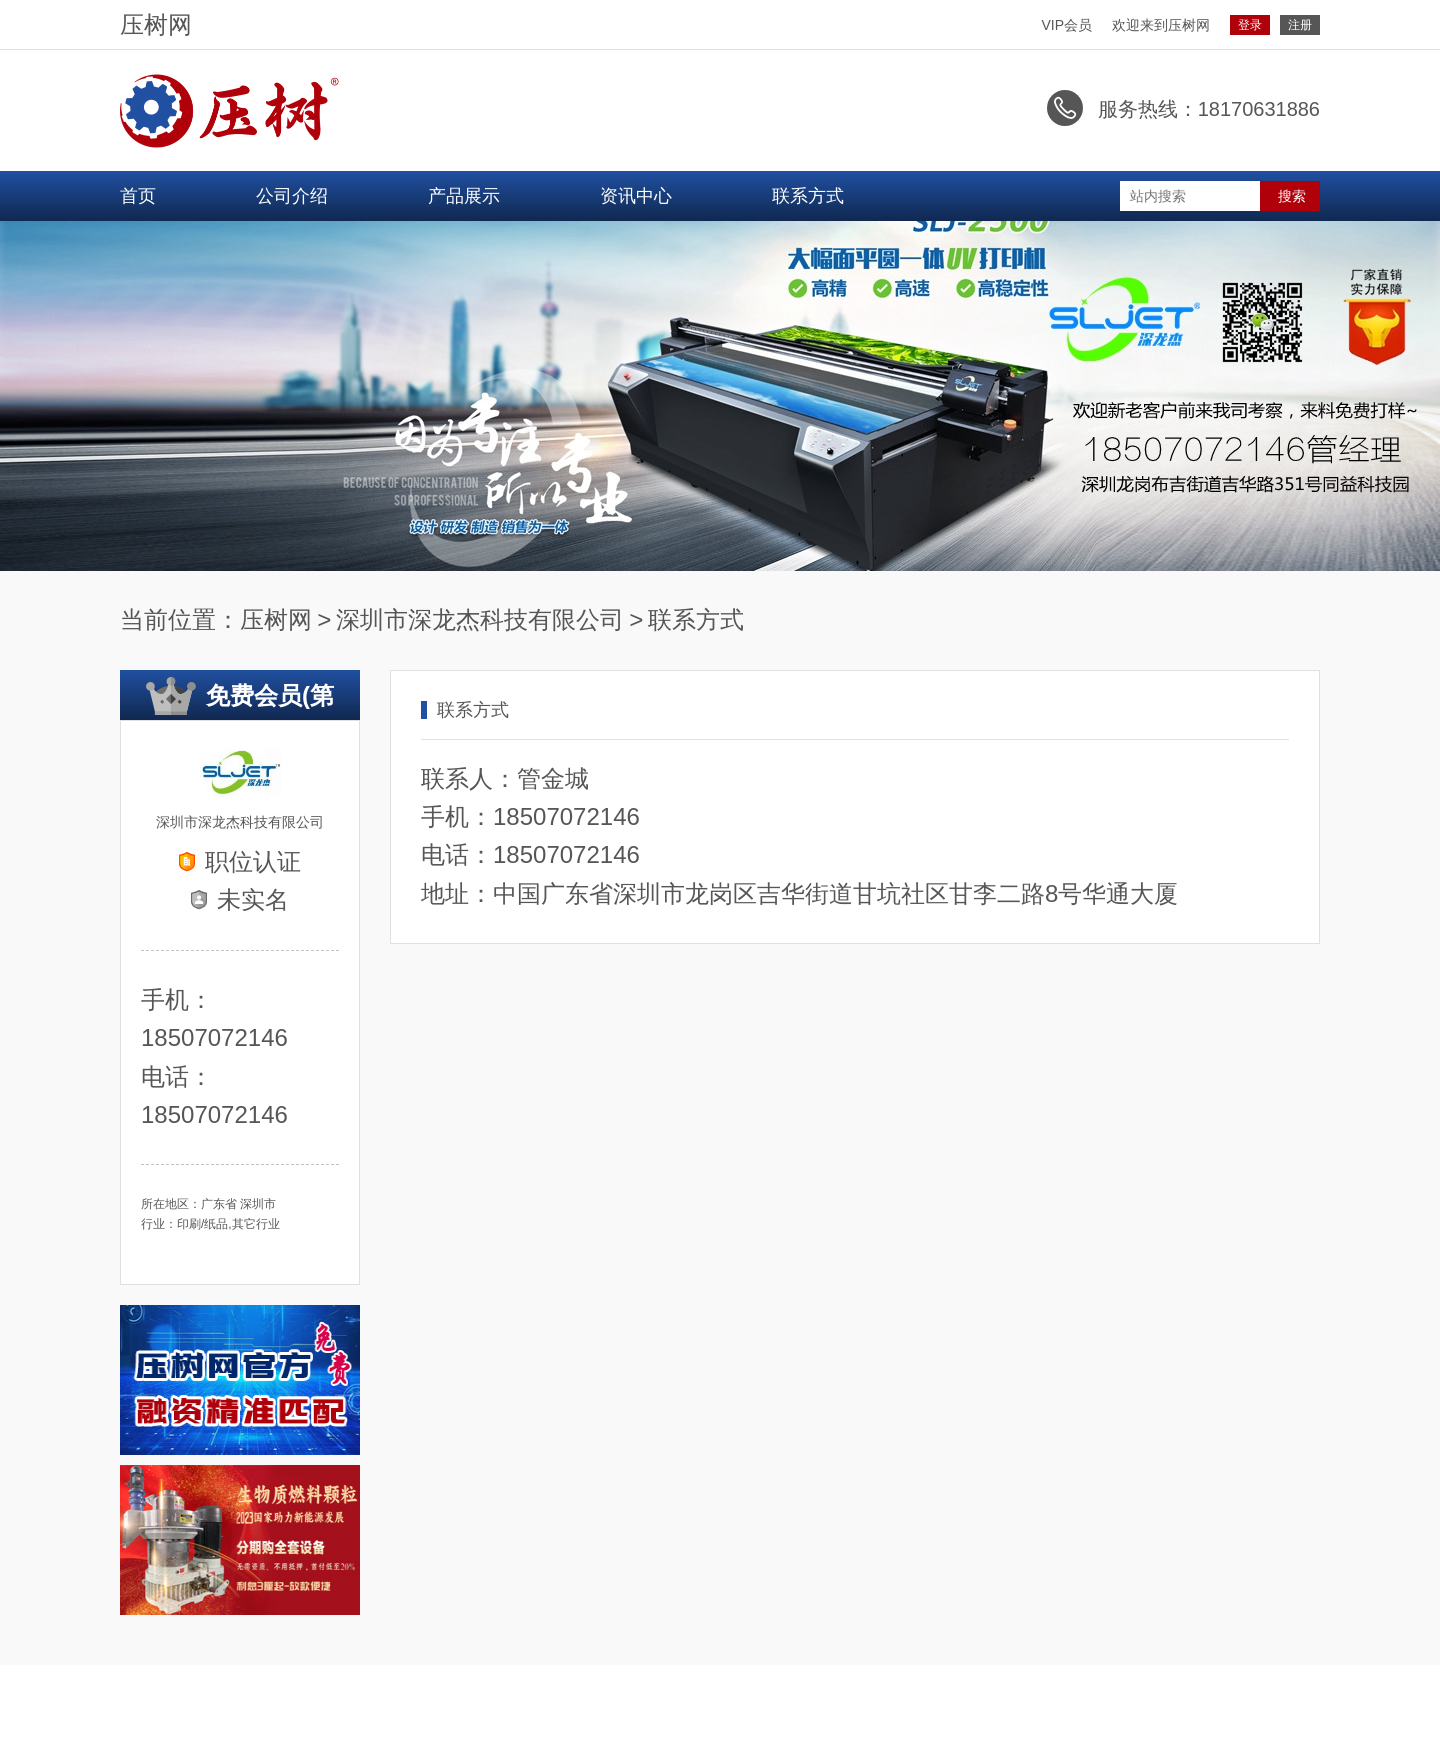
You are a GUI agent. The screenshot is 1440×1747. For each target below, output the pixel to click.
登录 (1250, 25)
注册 (1300, 25)
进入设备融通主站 (191, 1694)
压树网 (141, 25)
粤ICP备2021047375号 (1248, 1694)
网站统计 (28, 1735)
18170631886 (1259, 109)
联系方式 (808, 195)
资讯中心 (636, 195)
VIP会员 (1066, 25)
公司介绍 (292, 195)
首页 (138, 195)
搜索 (1292, 195)
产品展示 (464, 195)
